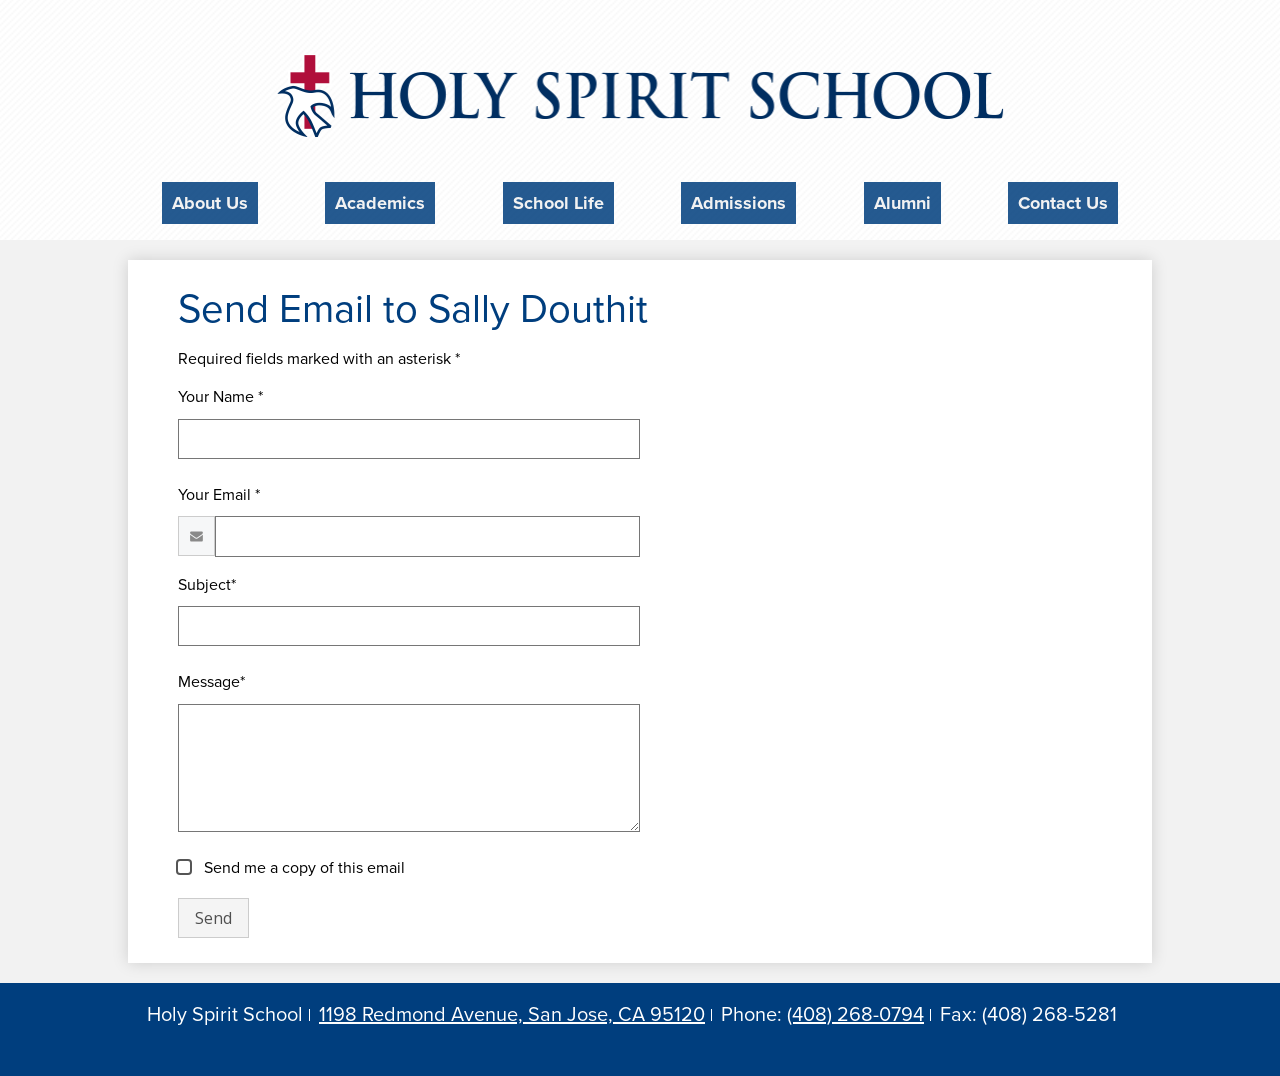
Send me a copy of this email (302, 863)
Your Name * (220, 391)
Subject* (207, 579)
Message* (211, 677)
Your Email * (219, 489)
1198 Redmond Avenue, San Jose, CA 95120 (512, 1009)
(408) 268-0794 (855, 1009)
